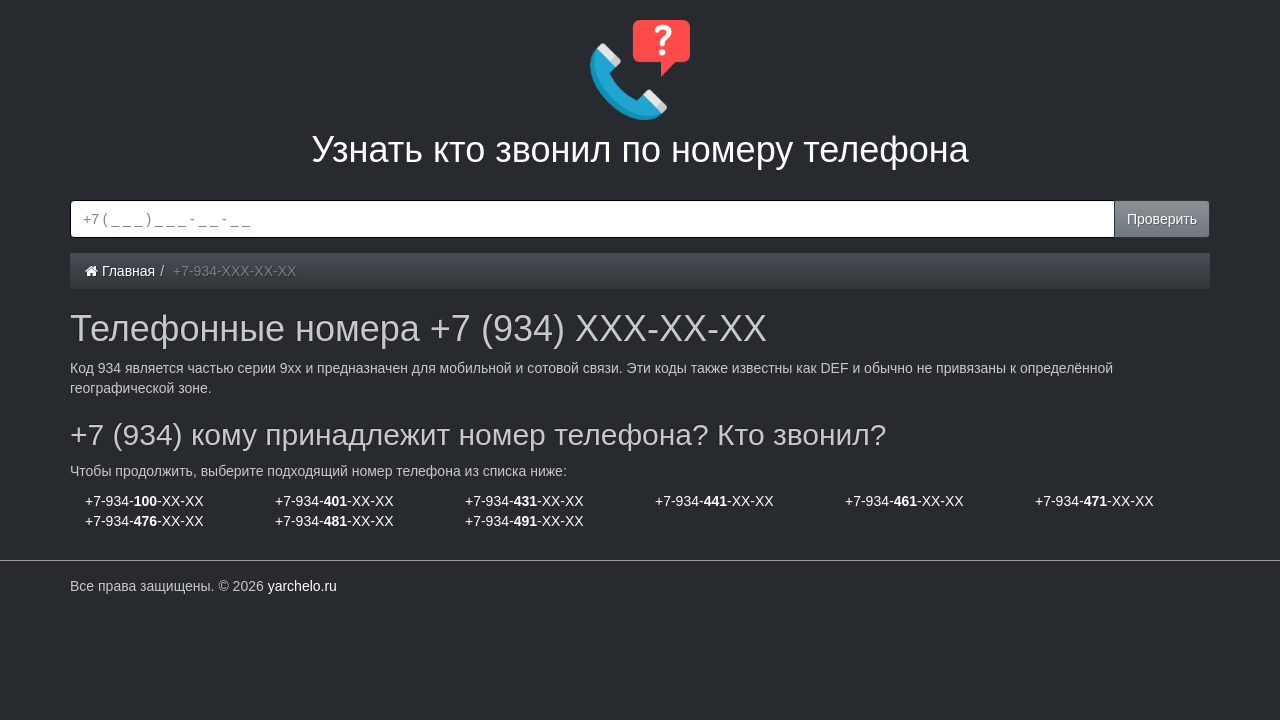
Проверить (1162, 219)
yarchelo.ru (302, 586)
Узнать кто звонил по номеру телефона (640, 95)
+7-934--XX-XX (144, 501)
